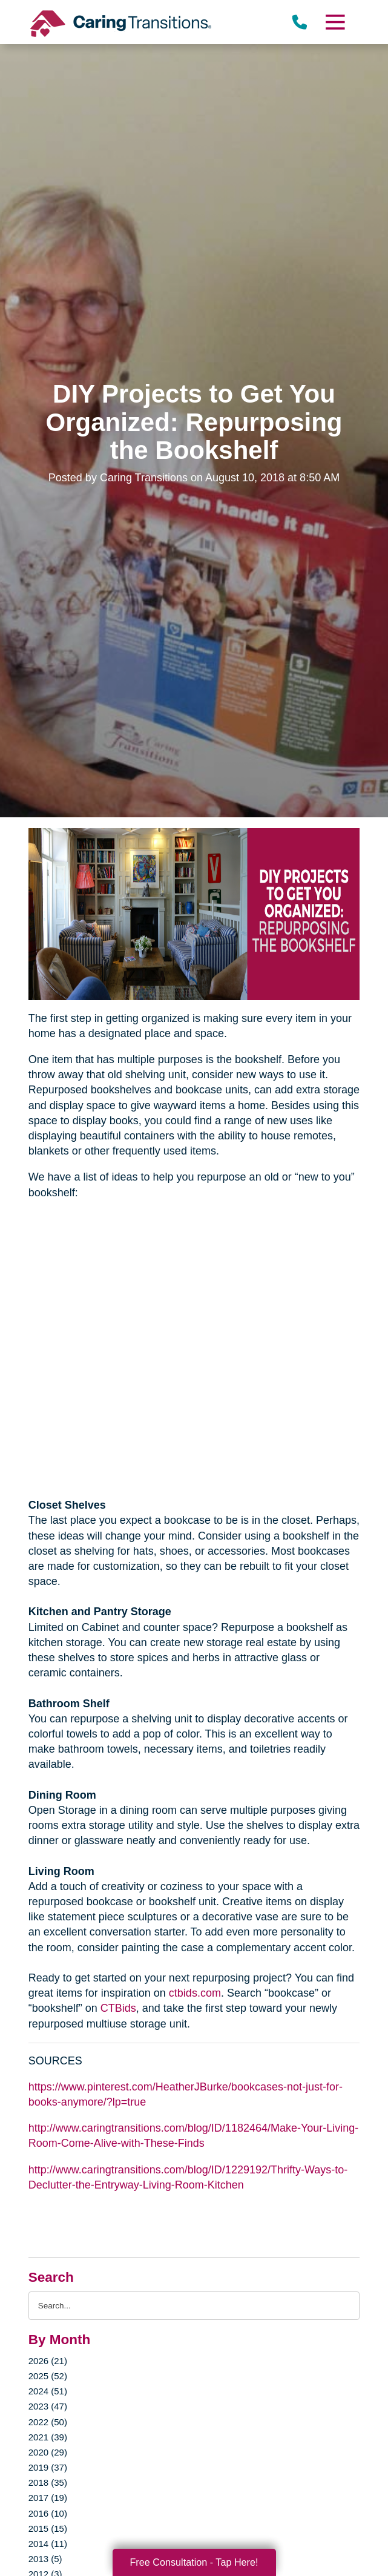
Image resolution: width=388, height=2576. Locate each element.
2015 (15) (47, 2528)
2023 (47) (47, 2406)
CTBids (118, 2008)
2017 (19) (47, 2497)
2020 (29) (47, 2452)
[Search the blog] (194, 2305)
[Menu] (334, 22)
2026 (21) (47, 2361)
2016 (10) (47, 2513)
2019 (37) (47, 2467)
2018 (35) (47, 2482)
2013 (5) (45, 2559)
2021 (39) (47, 2437)
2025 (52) (47, 2376)
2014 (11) (47, 2543)
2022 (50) (47, 2422)
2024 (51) (47, 2391)
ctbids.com (195, 1993)
